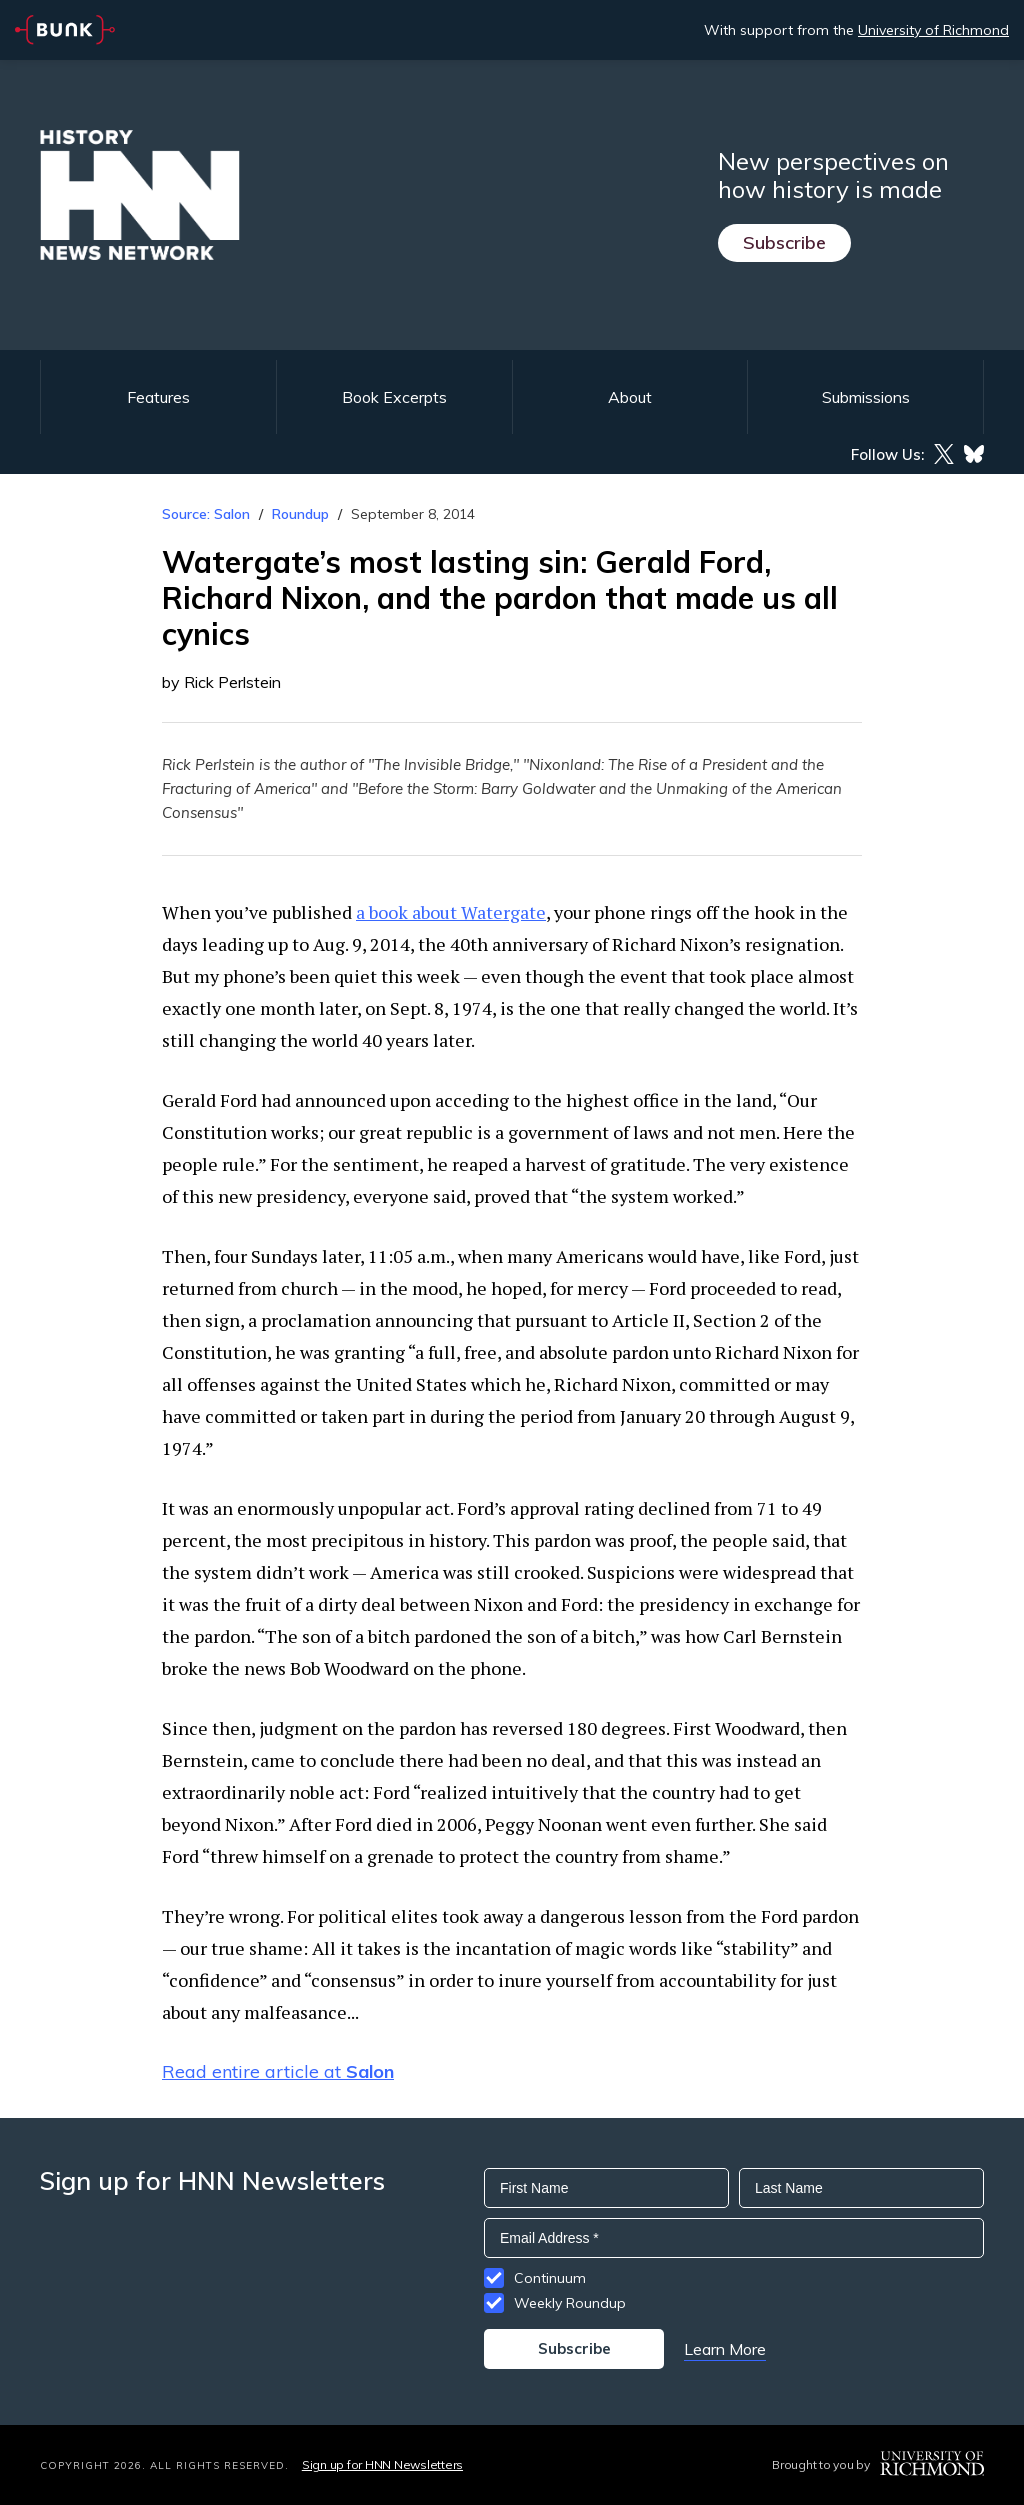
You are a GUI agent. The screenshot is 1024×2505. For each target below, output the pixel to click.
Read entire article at (278, 2071)
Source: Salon (206, 514)
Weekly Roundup (570, 2303)
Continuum (550, 2278)
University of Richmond (933, 30)
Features (158, 397)
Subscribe (784, 242)
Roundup (300, 514)
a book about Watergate (451, 912)
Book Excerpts (394, 397)
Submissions (866, 397)
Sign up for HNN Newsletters (382, 2464)
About (630, 397)
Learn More (725, 2349)
